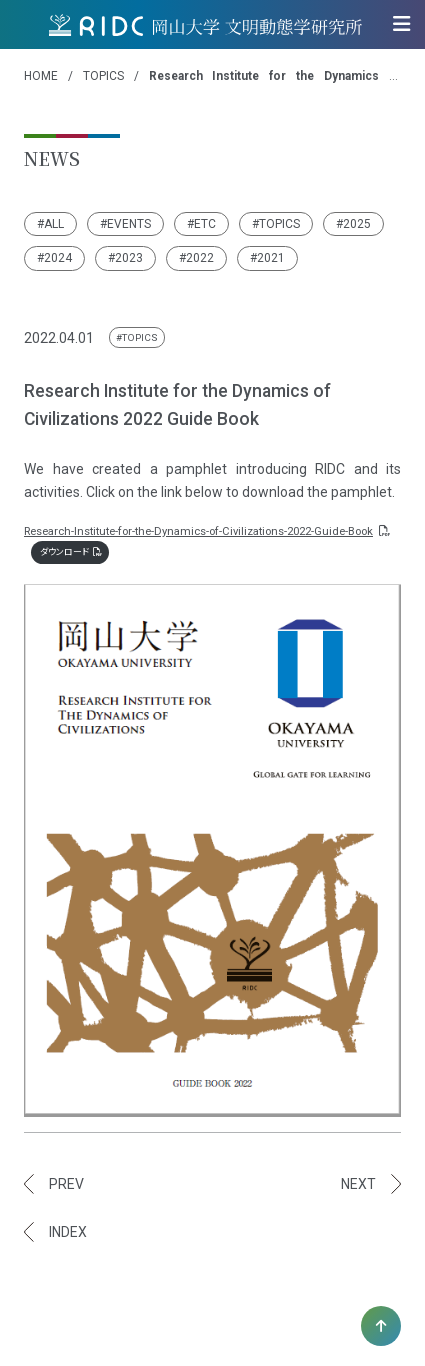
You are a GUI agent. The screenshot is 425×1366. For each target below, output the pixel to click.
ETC (205, 224)
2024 (58, 258)
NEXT (358, 1184)
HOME (41, 76)
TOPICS (103, 76)
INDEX (68, 1232)
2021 (271, 258)
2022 (200, 258)
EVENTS (129, 224)
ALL (54, 224)
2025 (357, 224)
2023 (129, 258)
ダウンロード (70, 552)
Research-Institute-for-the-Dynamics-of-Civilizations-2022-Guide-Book (206, 531)
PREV (66, 1184)
